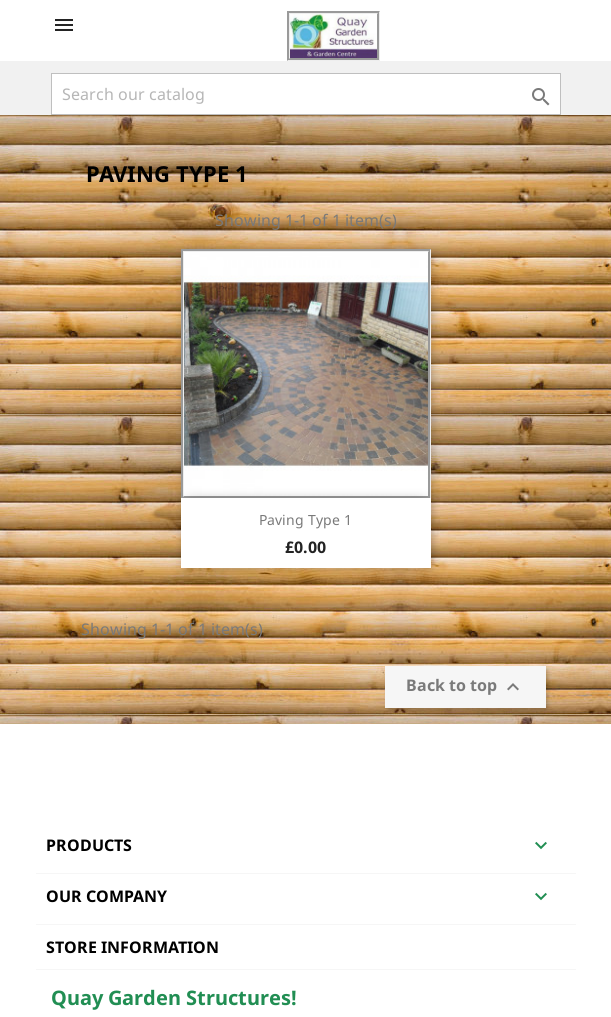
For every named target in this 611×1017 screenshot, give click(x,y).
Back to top (465, 687)
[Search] (306, 94)
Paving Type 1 (305, 519)
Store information (132, 947)
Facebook (69, 750)
